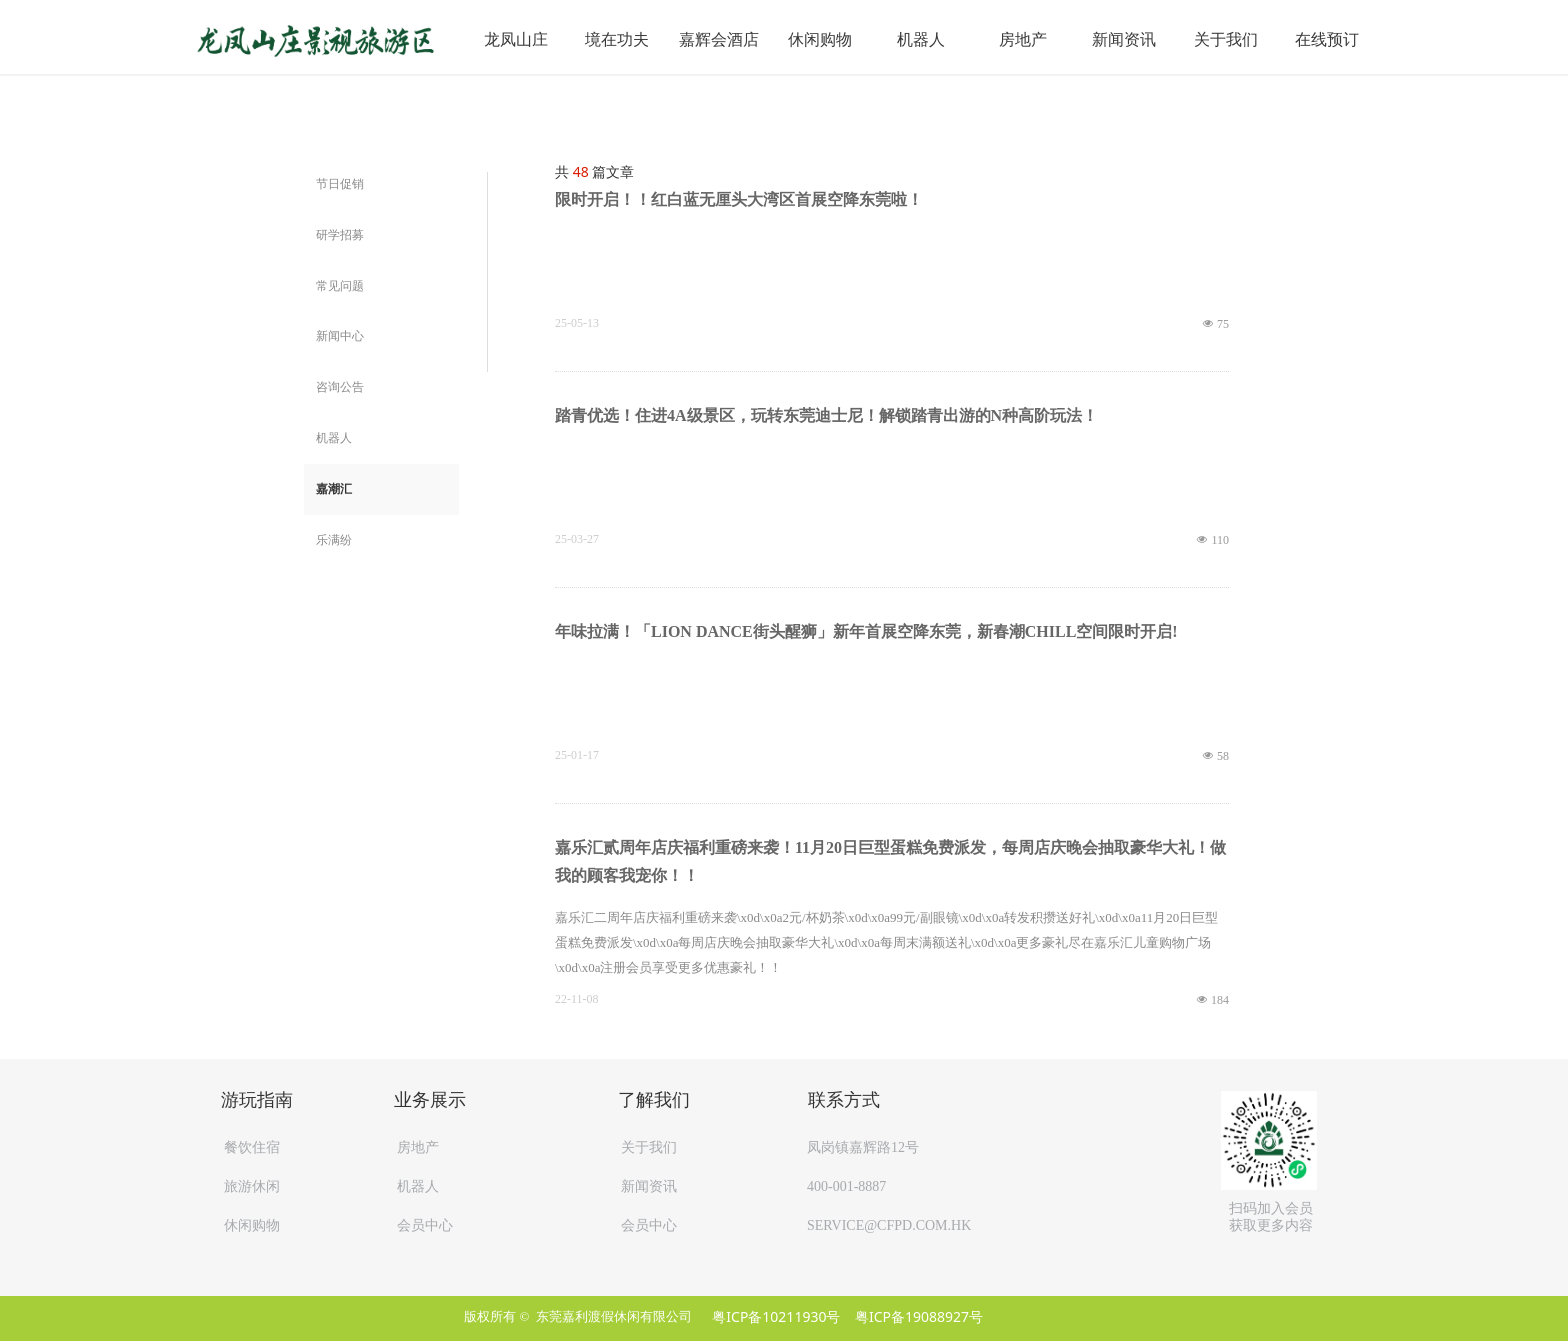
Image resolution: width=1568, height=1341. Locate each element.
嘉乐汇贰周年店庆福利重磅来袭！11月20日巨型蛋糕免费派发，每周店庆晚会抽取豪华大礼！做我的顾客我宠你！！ (890, 861)
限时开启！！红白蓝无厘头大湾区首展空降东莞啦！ (739, 199)
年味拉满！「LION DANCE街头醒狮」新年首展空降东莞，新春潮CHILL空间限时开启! (866, 631)
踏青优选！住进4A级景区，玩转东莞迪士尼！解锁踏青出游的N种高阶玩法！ (826, 415)
